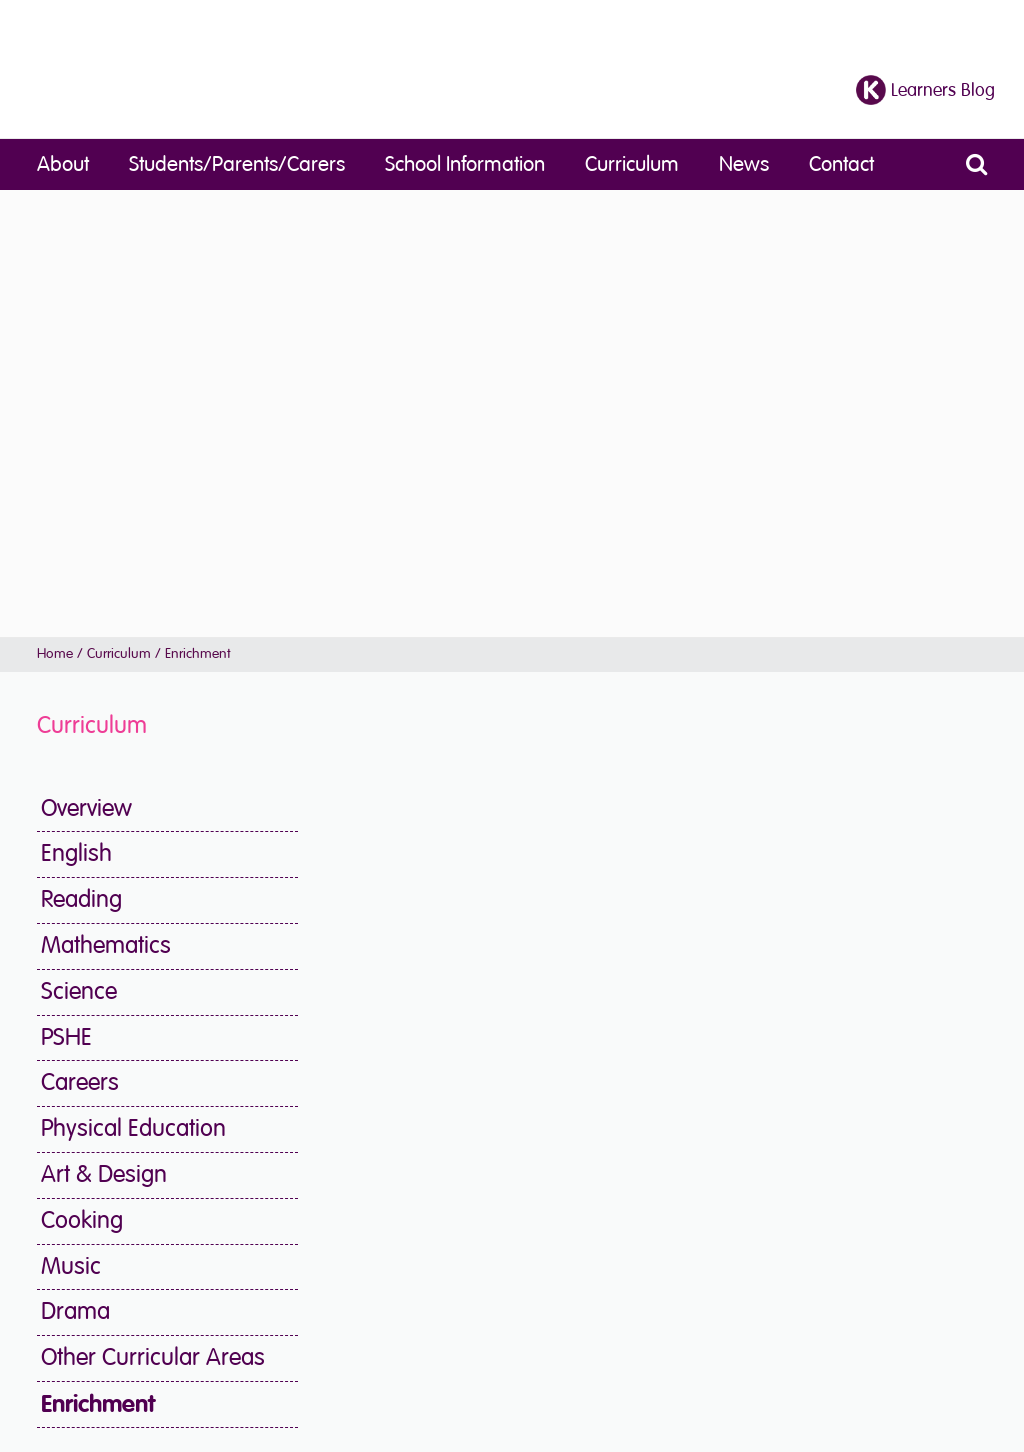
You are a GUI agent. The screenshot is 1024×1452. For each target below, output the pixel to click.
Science (79, 991)
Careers (80, 1082)
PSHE (66, 1037)
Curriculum (632, 164)
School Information (465, 164)
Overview (86, 808)
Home (55, 653)
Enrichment (98, 1404)
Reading (81, 899)
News (744, 164)
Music (71, 1266)
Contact (841, 164)
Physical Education (133, 1128)
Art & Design (104, 1174)
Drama (75, 1311)
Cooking (82, 1220)
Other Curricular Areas (153, 1357)
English (76, 853)
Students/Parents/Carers (237, 164)
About (63, 164)
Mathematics (106, 945)
